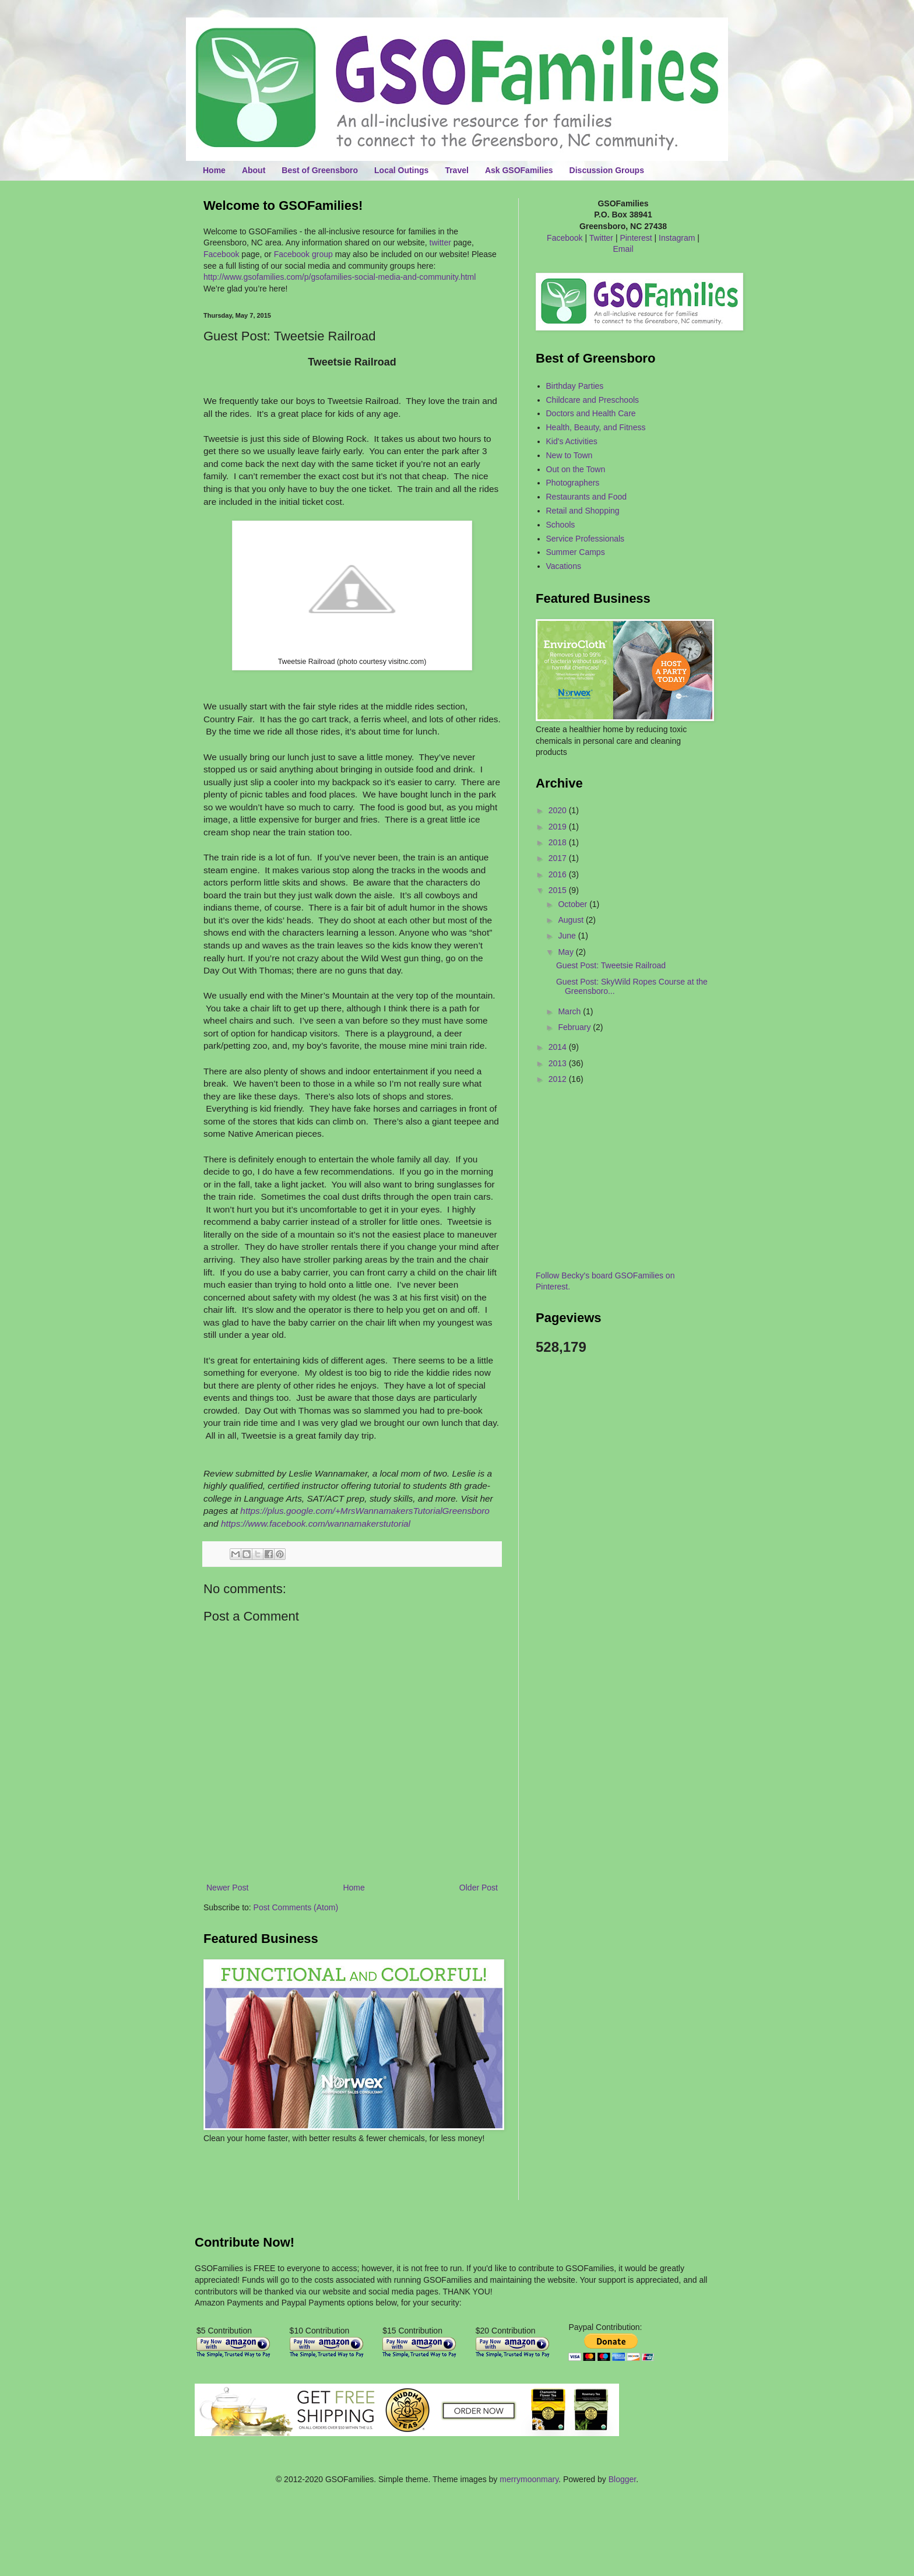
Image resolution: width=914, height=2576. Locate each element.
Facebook (221, 254)
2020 (559, 810)
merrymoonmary (529, 2479)
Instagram (677, 238)
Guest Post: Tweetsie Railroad (611, 965)
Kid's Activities (571, 441)
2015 (559, 890)
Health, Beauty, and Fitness (596, 427)
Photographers (573, 482)
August (571, 920)
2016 (559, 874)
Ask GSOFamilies (519, 170)
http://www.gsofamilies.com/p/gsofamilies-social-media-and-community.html (339, 277)
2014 (559, 1047)
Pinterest (636, 238)
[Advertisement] (271, 2179)
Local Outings (401, 170)
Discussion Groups (607, 170)
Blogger (622, 2479)
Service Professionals (585, 538)
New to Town (569, 455)
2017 (559, 858)
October (573, 904)
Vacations (563, 566)
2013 (559, 1063)
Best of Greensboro (320, 170)
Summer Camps (575, 552)
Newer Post (227, 1887)
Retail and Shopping (583, 510)
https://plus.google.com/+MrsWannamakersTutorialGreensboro (365, 1511)
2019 (559, 826)
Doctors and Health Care (591, 413)
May (566, 952)
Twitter (601, 238)
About (253, 170)
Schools (560, 524)
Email (623, 249)
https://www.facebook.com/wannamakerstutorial (315, 1523)
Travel (456, 170)
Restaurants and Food (586, 496)
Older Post (478, 1887)
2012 (559, 1079)
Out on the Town (576, 469)
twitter (440, 242)
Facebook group (303, 254)
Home (214, 170)
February (575, 1027)
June (568, 935)
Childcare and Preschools (592, 400)
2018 (559, 842)
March (570, 1011)
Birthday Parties (575, 386)
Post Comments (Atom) (296, 1907)
